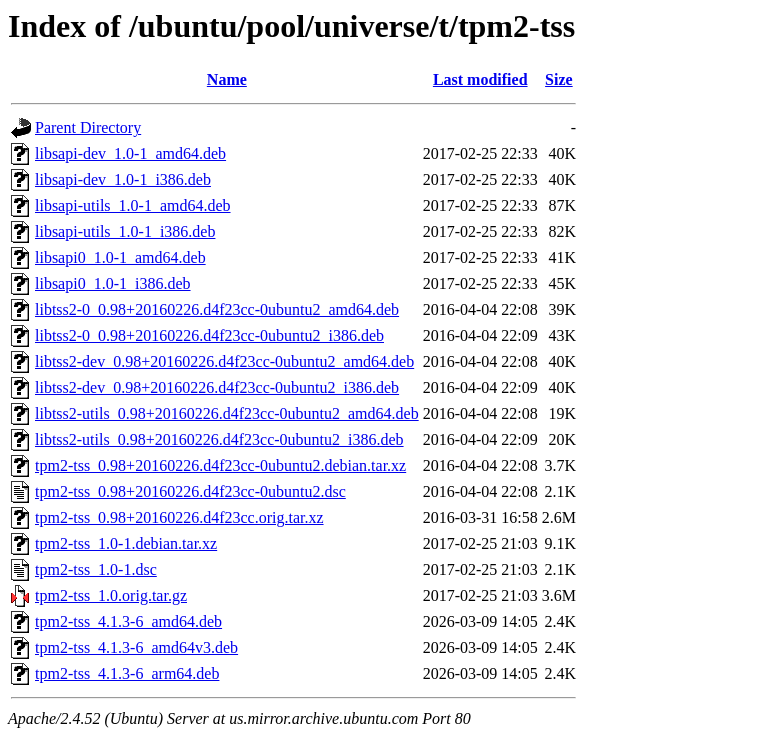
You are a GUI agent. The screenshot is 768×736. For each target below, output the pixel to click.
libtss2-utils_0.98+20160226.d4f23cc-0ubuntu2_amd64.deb (227, 413)
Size (559, 79)
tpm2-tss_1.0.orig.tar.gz (111, 595)
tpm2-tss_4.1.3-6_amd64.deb (128, 621)
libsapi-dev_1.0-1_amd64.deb (130, 153)
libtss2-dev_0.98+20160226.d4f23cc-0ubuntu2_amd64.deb (224, 361)
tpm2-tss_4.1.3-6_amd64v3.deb (136, 647)
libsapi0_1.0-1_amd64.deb (120, 257)
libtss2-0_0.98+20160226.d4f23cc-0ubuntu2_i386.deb (209, 335)
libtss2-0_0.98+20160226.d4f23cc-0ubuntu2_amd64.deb (217, 309)
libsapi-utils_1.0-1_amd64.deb (133, 205)
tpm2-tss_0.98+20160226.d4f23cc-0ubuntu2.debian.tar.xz (220, 465)
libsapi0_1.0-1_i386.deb (113, 283)
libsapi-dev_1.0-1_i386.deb (123, 179)
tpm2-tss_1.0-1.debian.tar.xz (126, 543)
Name (227, 79)
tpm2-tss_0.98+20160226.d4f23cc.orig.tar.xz (179, 517)
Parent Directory (88, 127)
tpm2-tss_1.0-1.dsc (96, 569)
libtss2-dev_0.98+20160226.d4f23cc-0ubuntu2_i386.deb (217, 387)
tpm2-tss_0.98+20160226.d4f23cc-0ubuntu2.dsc (190, 491)
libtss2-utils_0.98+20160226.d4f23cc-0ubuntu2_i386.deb (219, 439)
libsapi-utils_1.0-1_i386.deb (125, 231)
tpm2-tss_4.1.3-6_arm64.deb (127, 673)
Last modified (480, 79)
